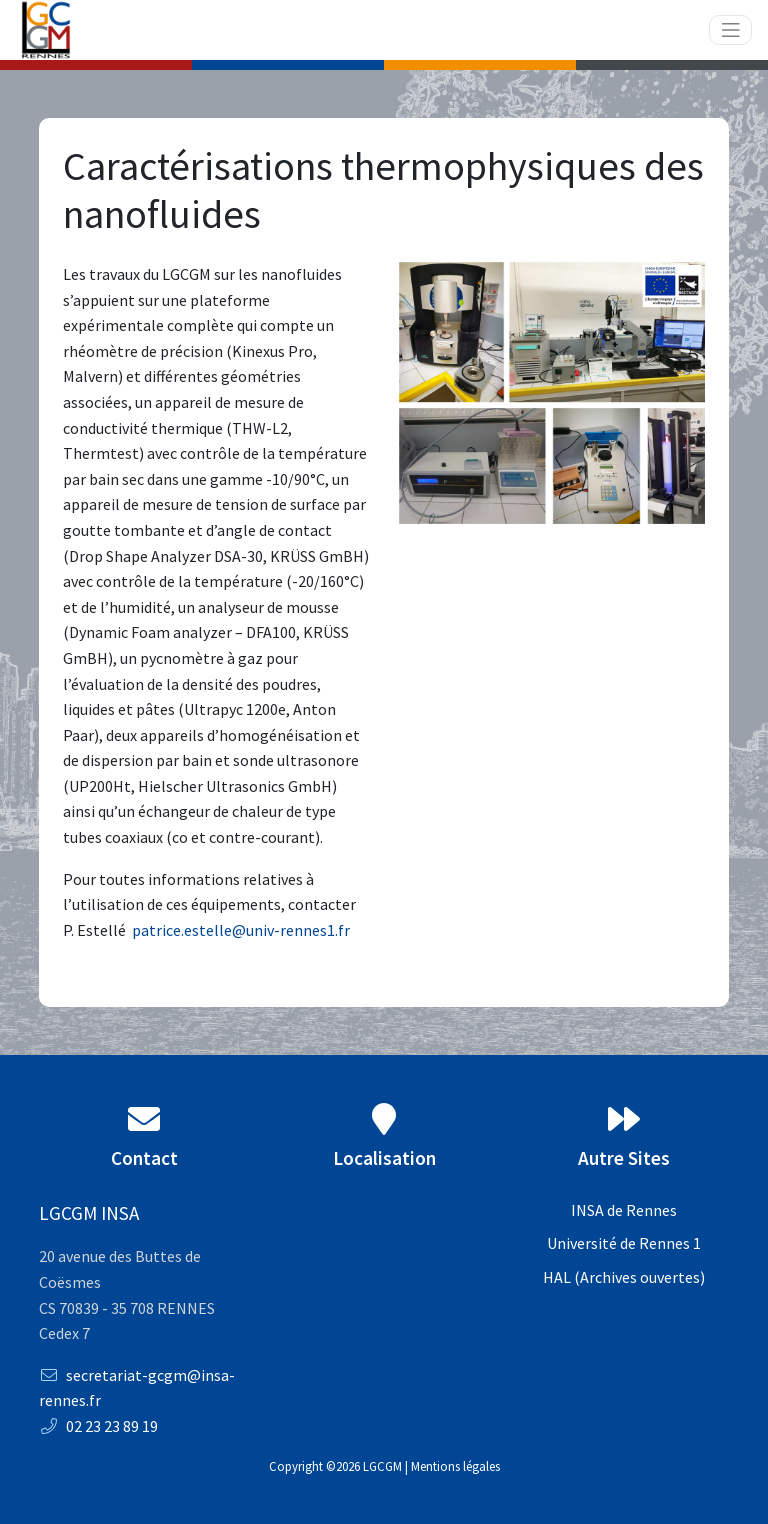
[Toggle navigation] (731, 30)
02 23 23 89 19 (98, 1426)
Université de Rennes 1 (624, 1243)
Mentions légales (455, 1466)
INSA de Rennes (624, 1210)
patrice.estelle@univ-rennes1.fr (241, 930)
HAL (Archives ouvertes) (624, 1277)
